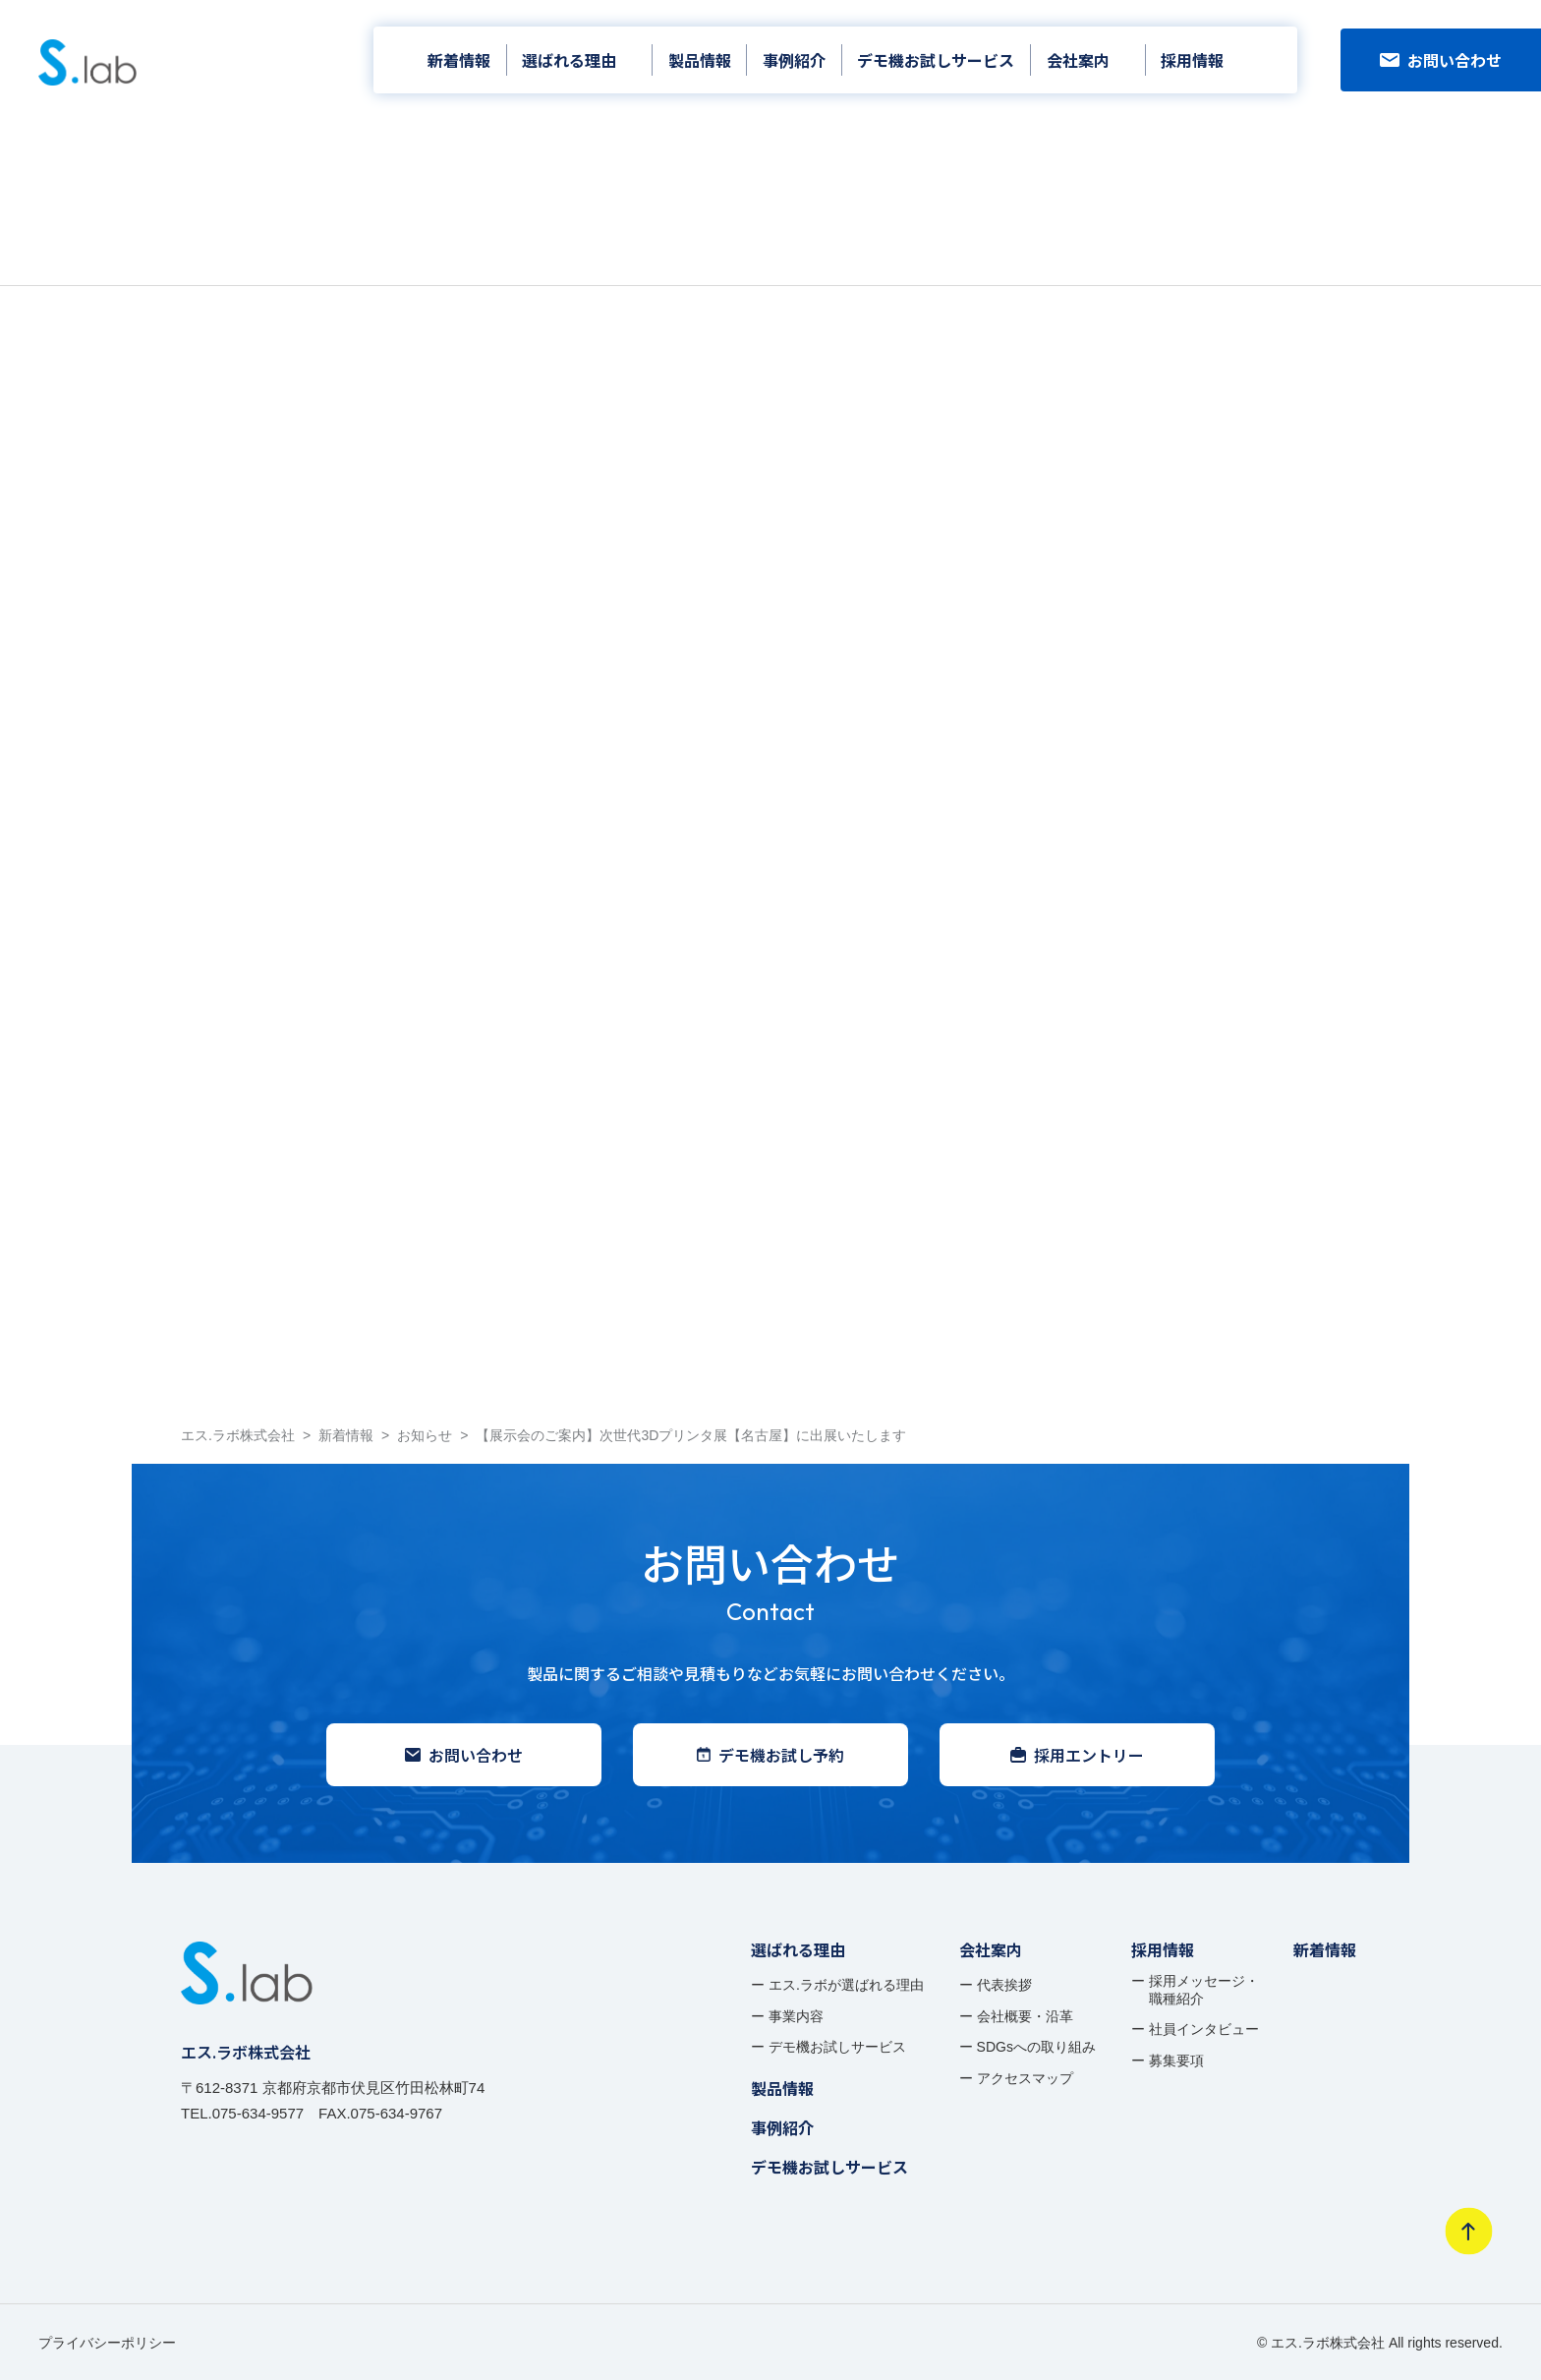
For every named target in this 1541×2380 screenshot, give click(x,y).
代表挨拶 (1004, 1985)
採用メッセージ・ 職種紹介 (1204, 1989)
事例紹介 (794, 60)
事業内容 (796, 2016)
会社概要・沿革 (1025, 2016)
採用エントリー (1077, 1755)
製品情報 (699, 60)
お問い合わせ (1441, 60)
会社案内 (1078, 60)
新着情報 (459, 60)
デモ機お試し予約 (770, 1755)
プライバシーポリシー (107, 2343)
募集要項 (1176, 2060)
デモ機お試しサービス (935, 60)
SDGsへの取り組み (1036, 2047)
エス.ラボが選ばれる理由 (846, 1985)
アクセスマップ (1025, 2078)
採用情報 (1192, 60)
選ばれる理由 (569, 60)
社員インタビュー (1204, 2029)
